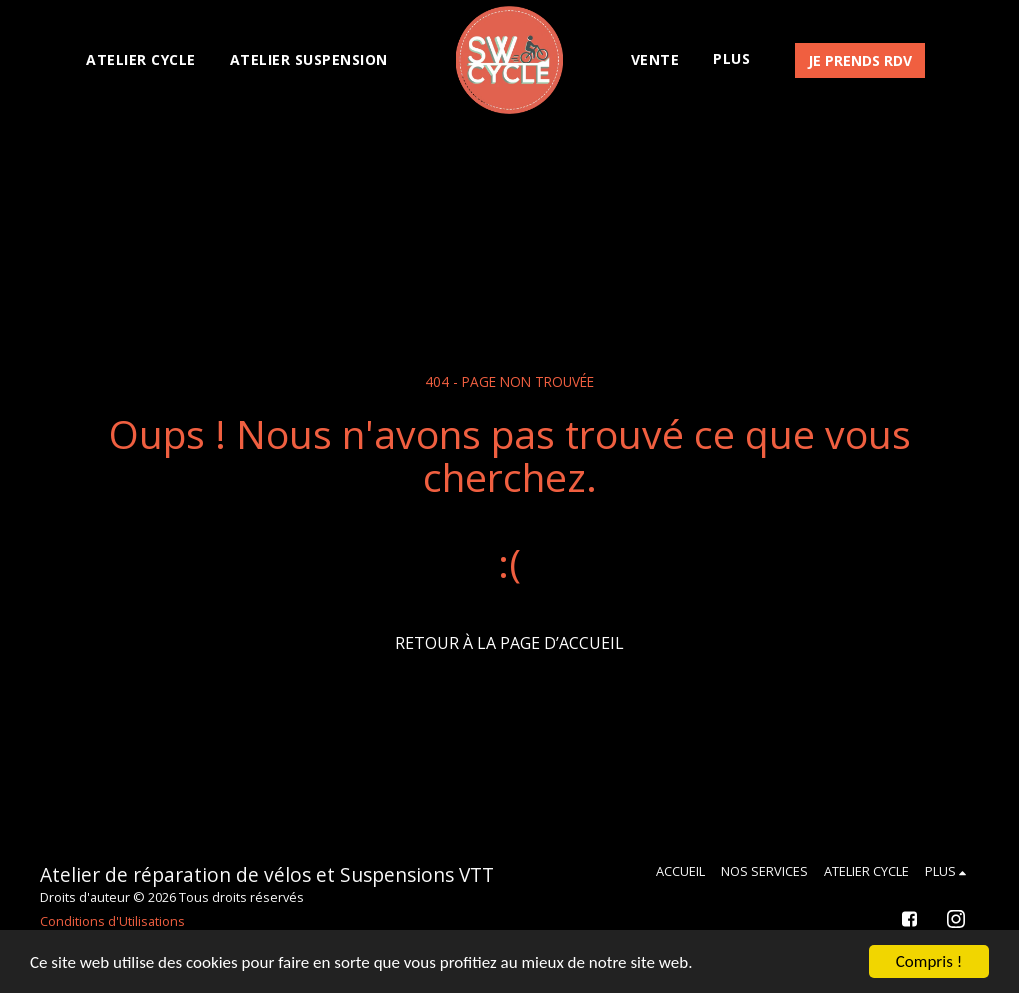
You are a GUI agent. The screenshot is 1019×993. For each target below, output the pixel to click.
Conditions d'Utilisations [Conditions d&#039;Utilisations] (112, 921)
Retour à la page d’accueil (509, 643)
